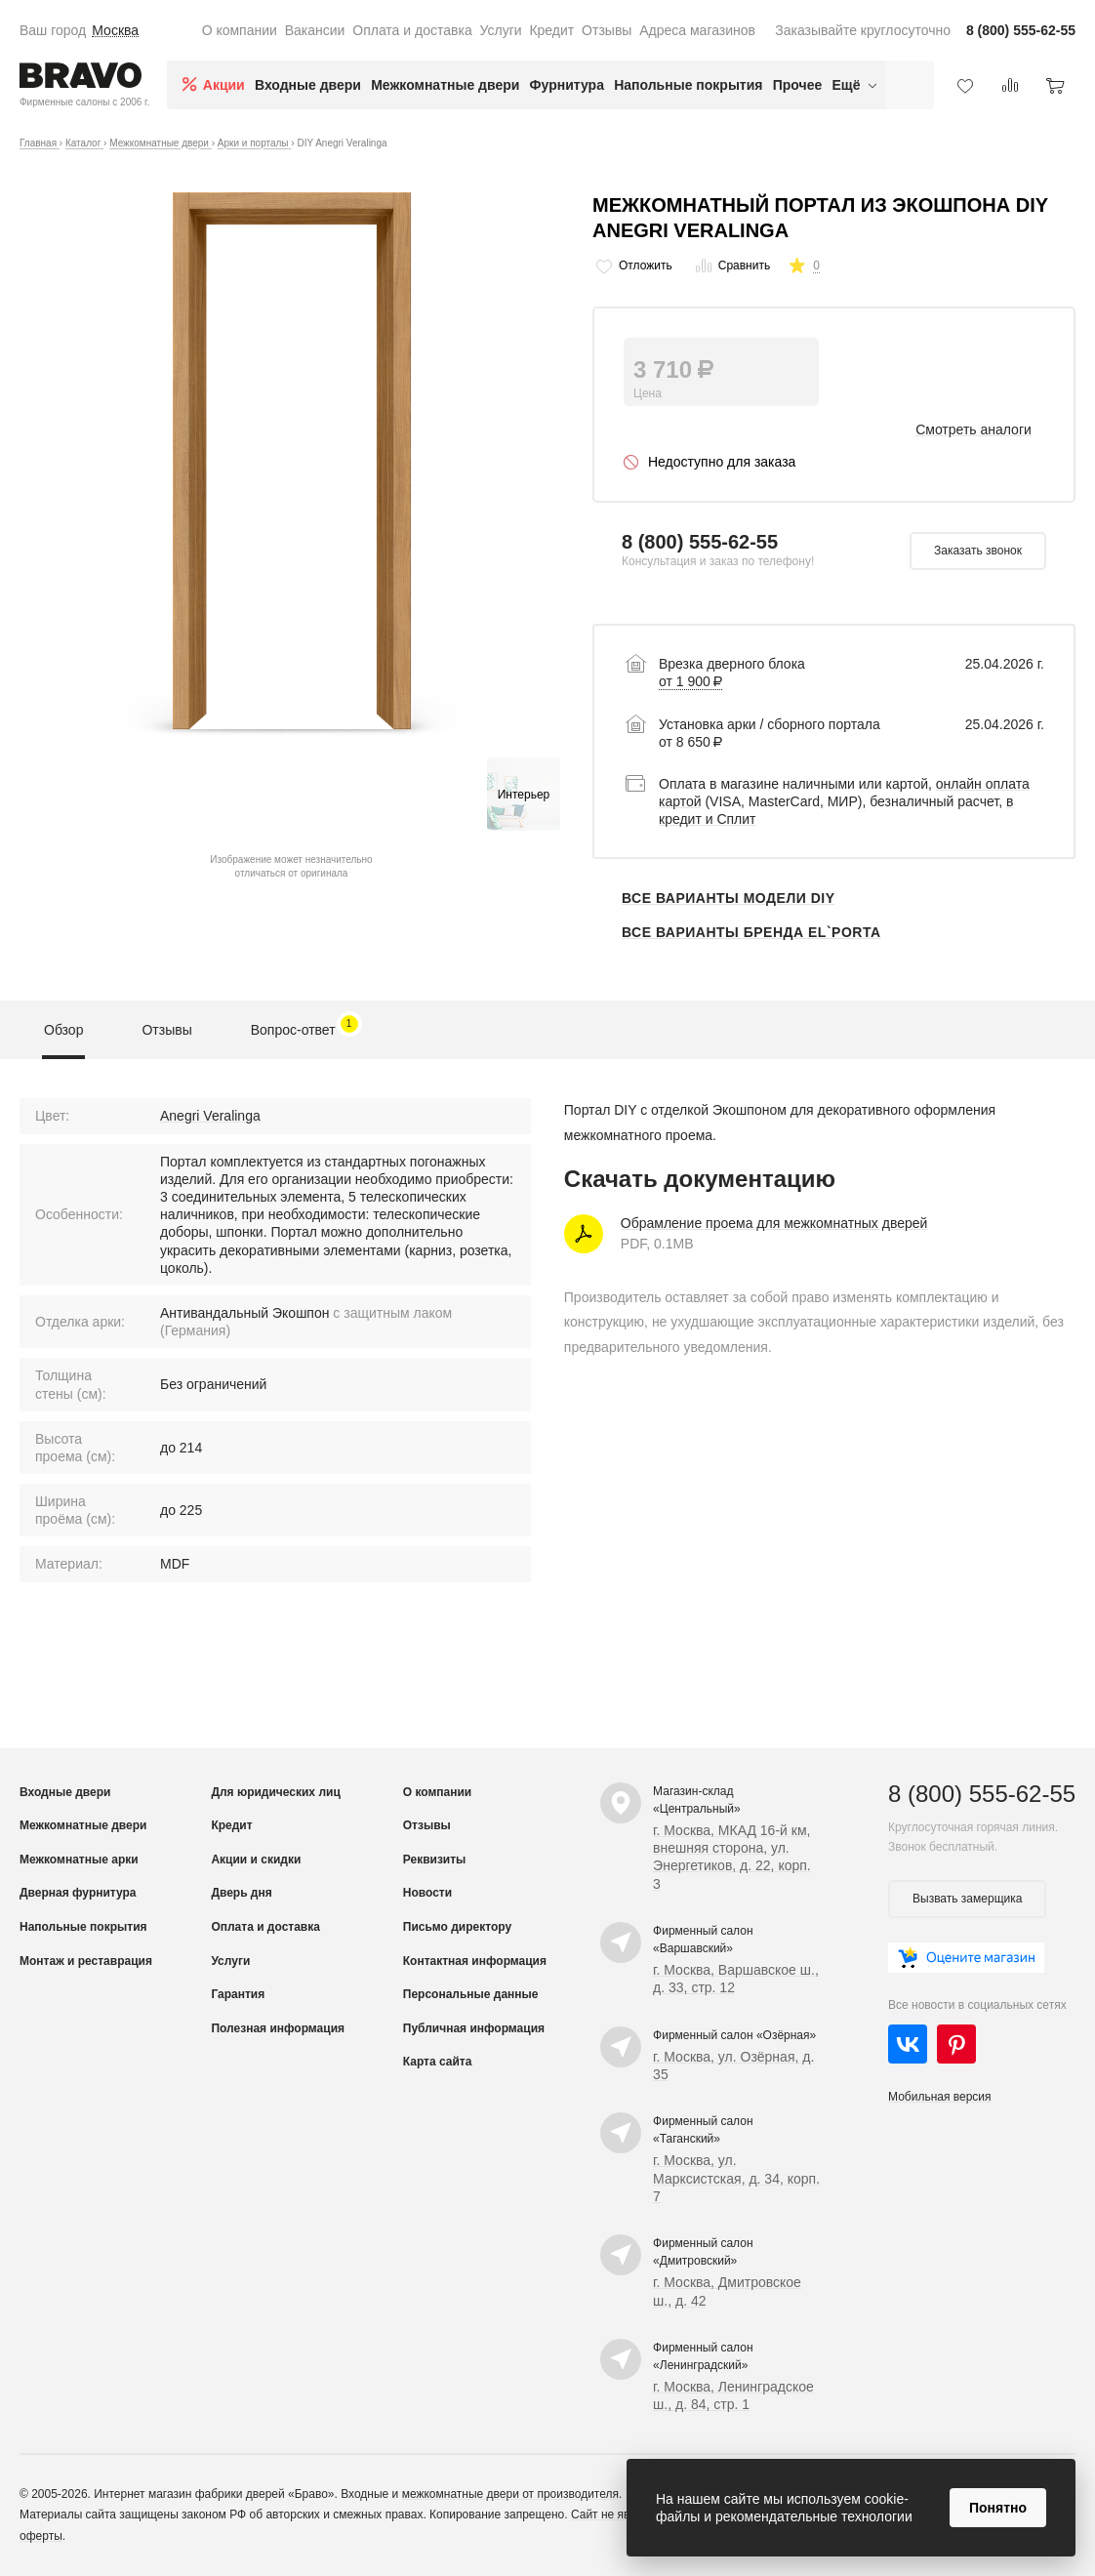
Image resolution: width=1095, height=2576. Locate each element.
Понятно (998, 2507)
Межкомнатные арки (79, 1859)
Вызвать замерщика (967, 1898)
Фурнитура (567, 85)
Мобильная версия (940, 2097)
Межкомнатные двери (445, 85)
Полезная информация (278, 2028)
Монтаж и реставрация (86, 1961)
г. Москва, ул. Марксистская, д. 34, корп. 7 (736, 2177)
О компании (239, 30)
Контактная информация (475, 1961)
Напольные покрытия (688, 85)
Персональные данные (471, 1994)
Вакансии (315, 30)
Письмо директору (457, 1927)
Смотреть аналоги (973, 429)
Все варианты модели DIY (728, 898)
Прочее (798, 85)
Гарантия (237, 1994)
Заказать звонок (978, 550)
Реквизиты (434, 1859)
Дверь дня (241, 1893)
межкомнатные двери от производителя (510, 2494)
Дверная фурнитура (78, 1893)
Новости (427, 1893)
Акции (224, 85)
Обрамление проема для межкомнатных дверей (774, 1223)
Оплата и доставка (411, 30)
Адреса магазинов (697, 30)
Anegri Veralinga (210, 1116)
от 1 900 (690, 681)
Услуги (501, 30)
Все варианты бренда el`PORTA (751, 932)
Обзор (63, 1030)
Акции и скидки (256, 1859)
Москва (115, 30)
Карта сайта (437, 2061)
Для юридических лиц (275, 1792)
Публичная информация (474, 2028)
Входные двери (308, 85)
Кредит (551, 30)
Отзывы (606, 30)
